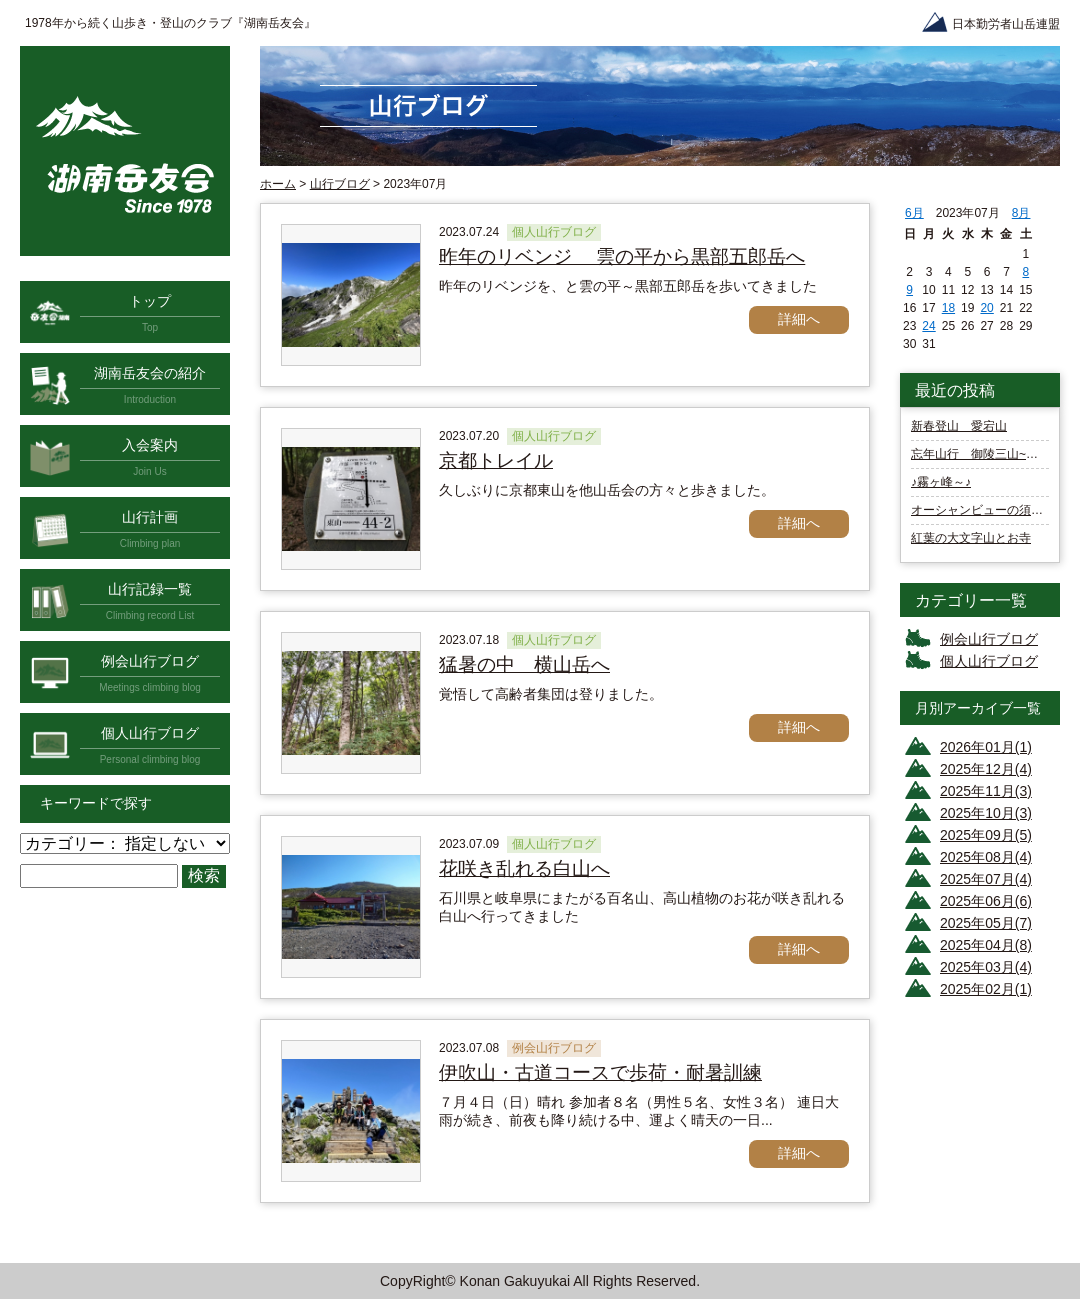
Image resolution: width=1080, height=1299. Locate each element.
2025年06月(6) (986, 901)
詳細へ (799, 319)
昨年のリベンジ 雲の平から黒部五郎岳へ (622, 256)
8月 (1021, 213)
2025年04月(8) (986, 945)
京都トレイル (496, 460)
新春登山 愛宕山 (959, 426)
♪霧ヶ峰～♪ (941, 482)
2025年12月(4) (986, 769)
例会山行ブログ (989, 639)
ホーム (278, 184)
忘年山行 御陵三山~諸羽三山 (992, 454)
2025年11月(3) (986, 791)
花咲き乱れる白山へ (524, 868)
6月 (914, 213)
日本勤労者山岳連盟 (1006, 24)
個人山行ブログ (989, 661)
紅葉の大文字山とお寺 (971, 538)
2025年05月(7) (986, 923)
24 (928, 326)
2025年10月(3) (986, 813)
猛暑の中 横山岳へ (524, 664)
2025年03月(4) (986, 967)
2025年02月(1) (986, 989)
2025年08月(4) (986, 857)
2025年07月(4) (986, 879)
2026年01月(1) (986, 747)
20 (986, 308)
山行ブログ (340, 184)
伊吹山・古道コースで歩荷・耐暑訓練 (600, 1072)
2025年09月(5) (986, 835)
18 (948, 308)
